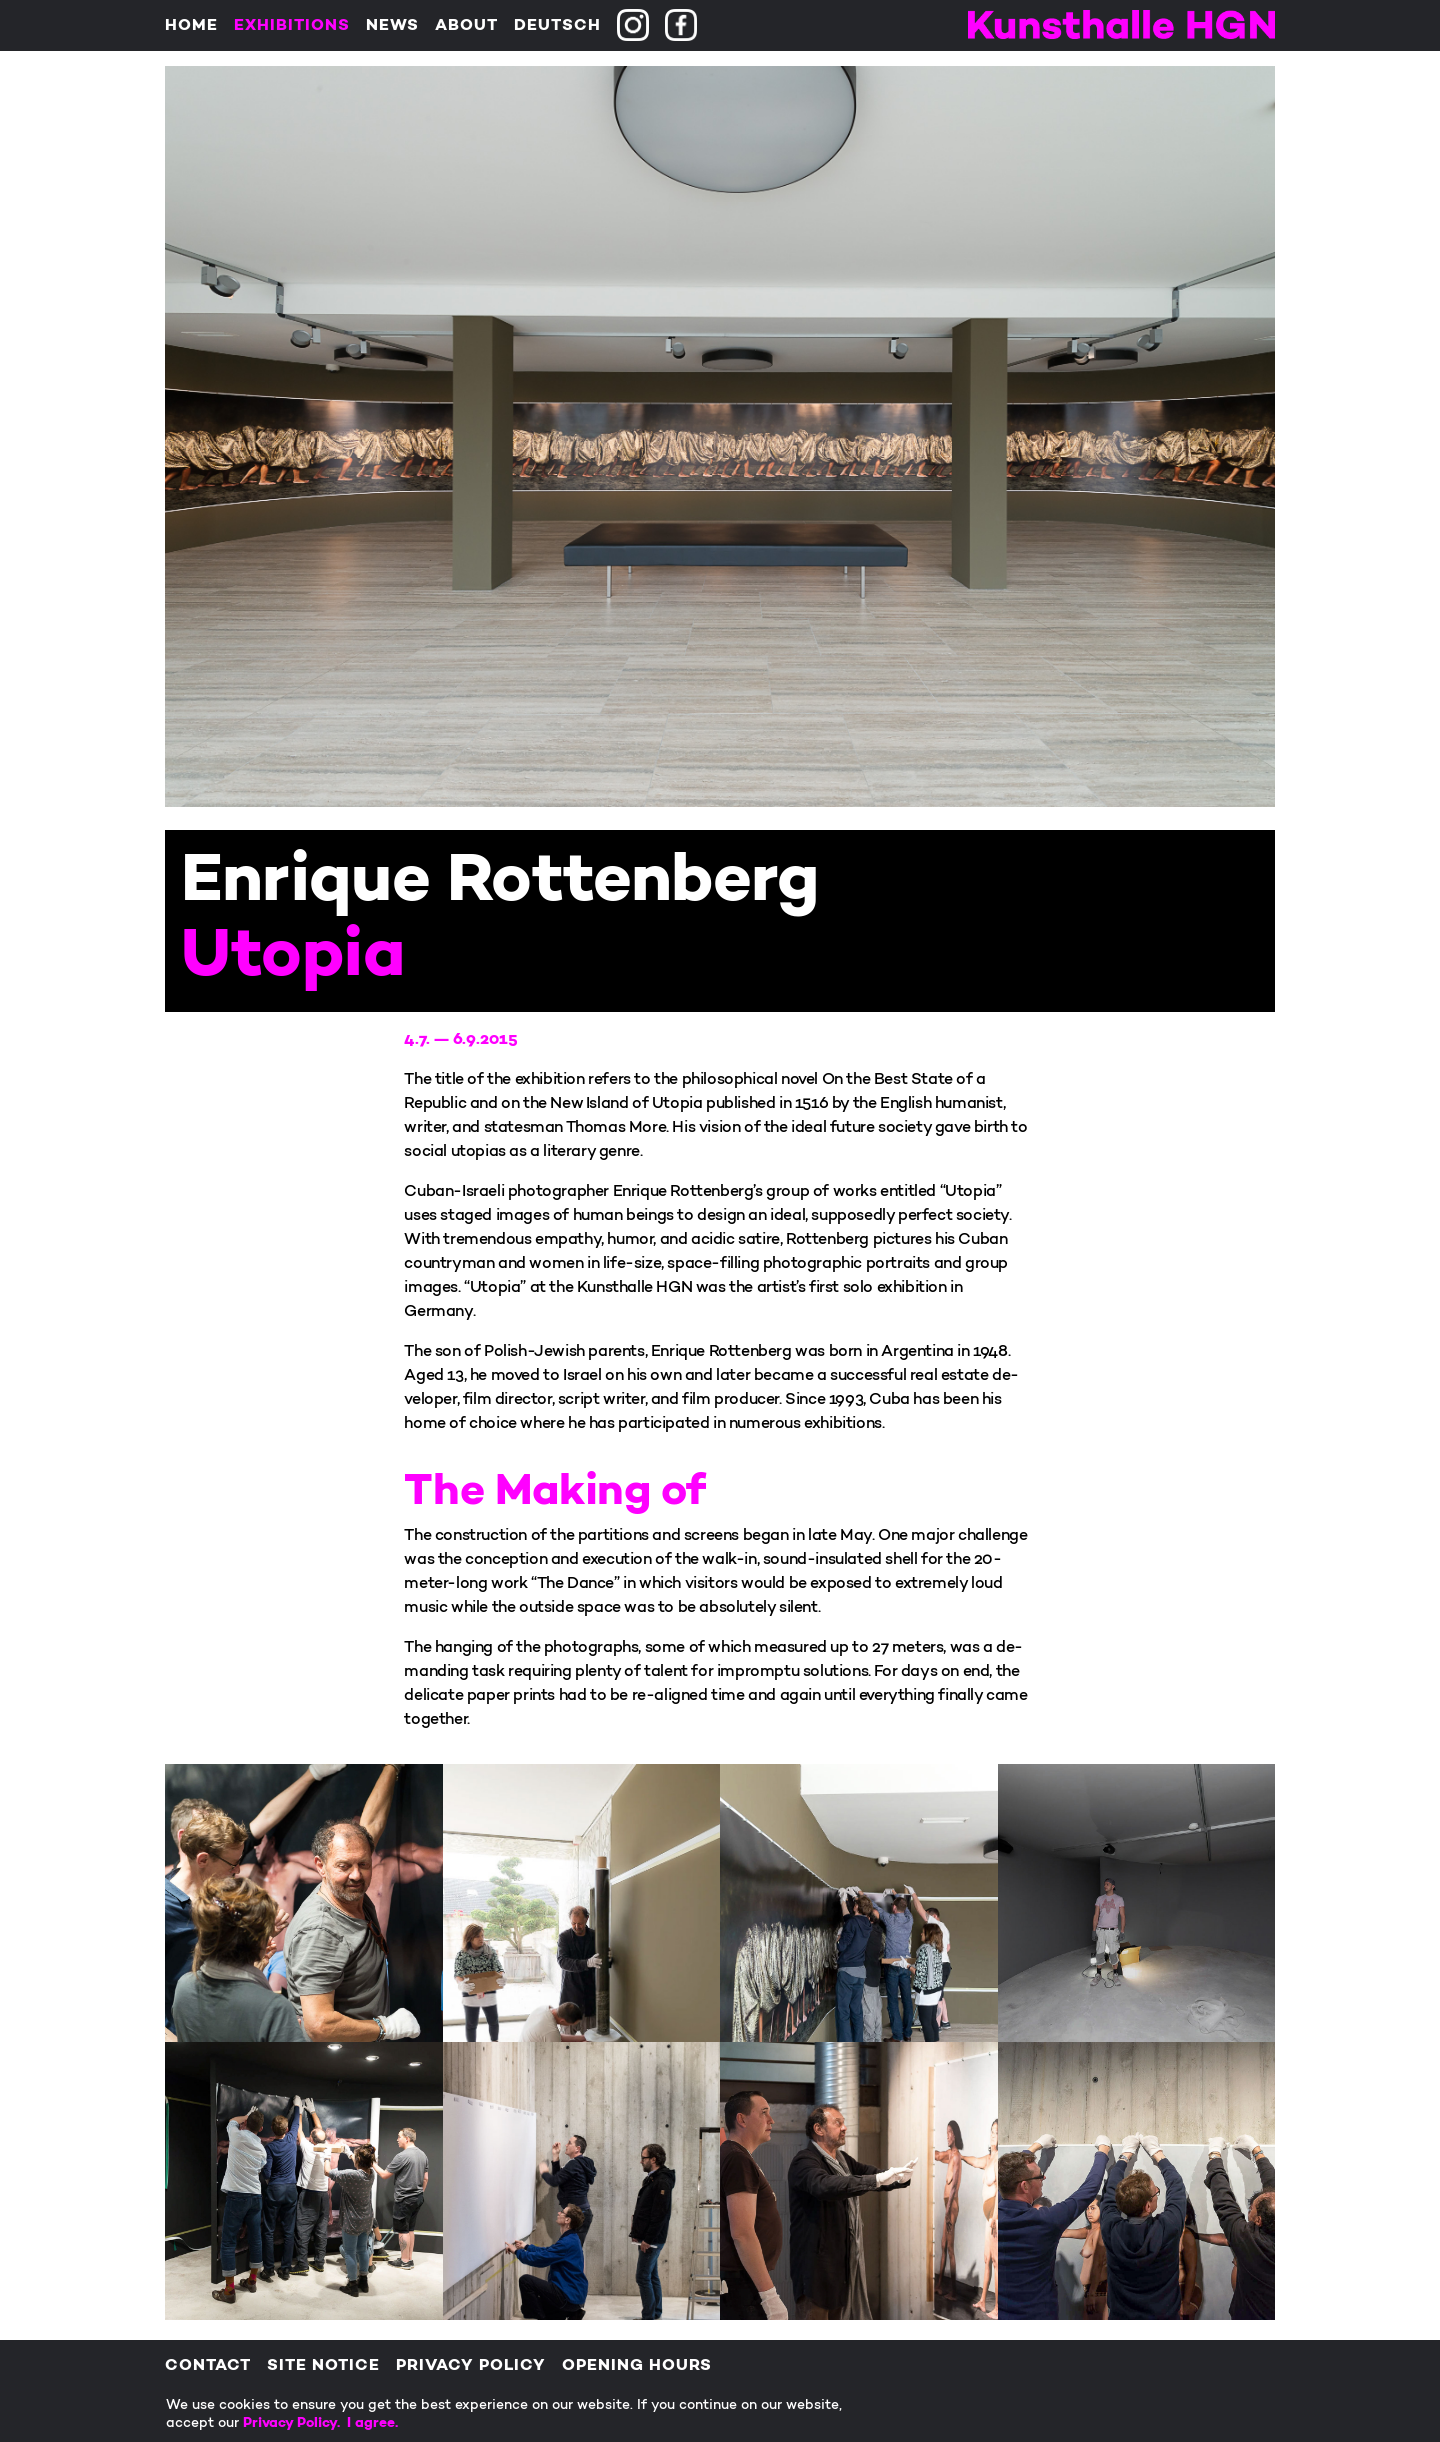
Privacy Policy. (295, 2423)
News (392, 26)
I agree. (372, 2423)
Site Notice (323, 2366)
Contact (208, 2366)
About (466, 26)
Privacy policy (471, 2366)
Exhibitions (292, 26)
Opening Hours (637, 2366)
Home (191, 26)
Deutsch (557, 26)
